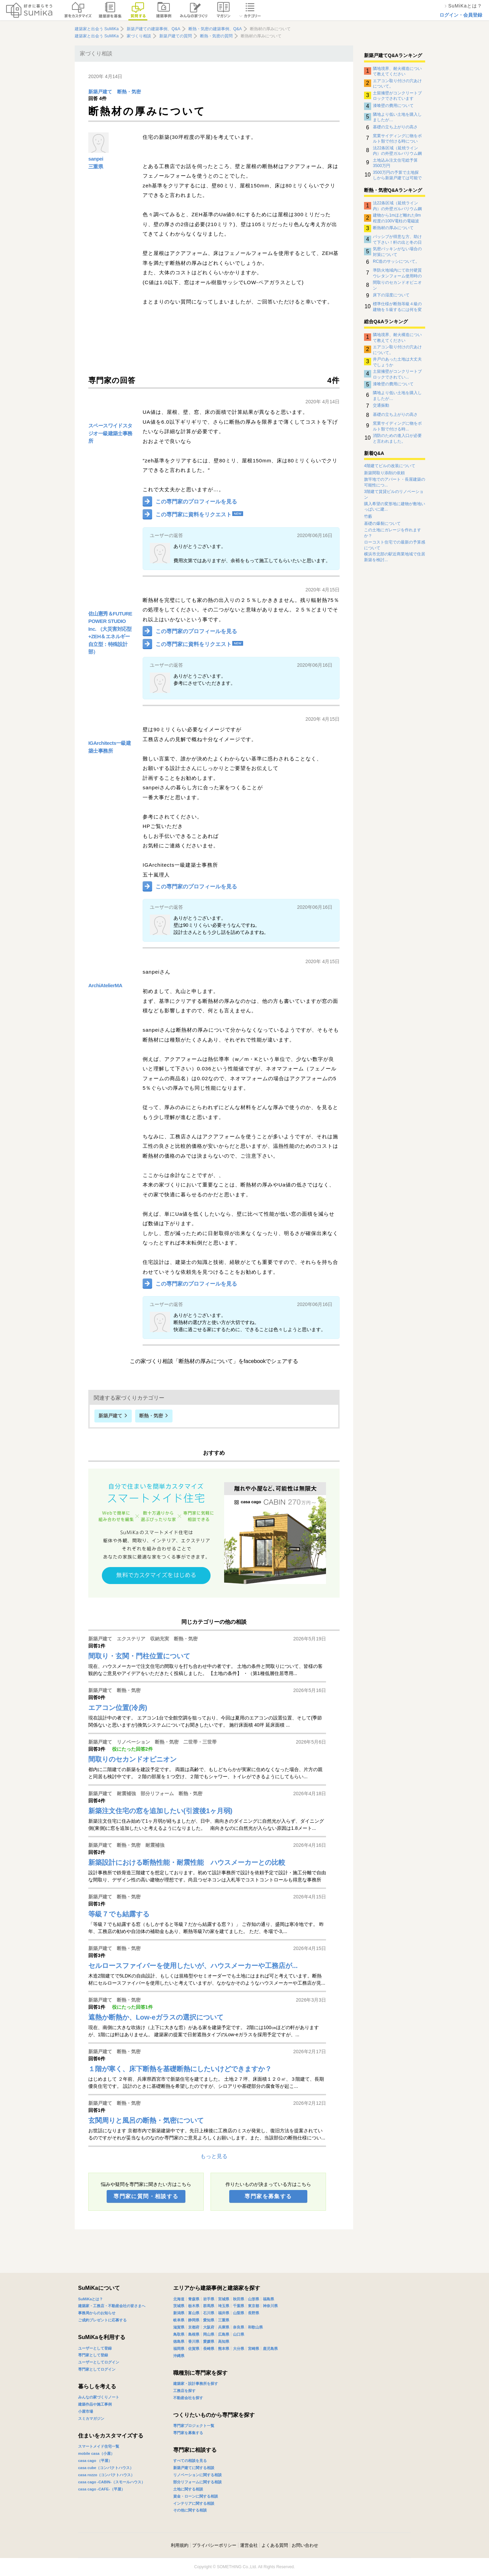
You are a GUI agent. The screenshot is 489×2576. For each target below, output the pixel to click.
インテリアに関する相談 (193, 2503)
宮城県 (223, 2299)
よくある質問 (274, 2545)
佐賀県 (193, 2349)
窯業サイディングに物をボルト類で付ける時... (397, 426)
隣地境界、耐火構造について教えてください (397, 71)
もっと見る (214, 2156)
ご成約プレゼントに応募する (102, 2320)
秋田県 (238, 2299)
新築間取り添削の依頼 (384, 473)
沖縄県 (178, 2356)
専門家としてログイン (96, 2369)
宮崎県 (253, 2349)
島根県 (193, 2334)
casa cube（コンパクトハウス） (105, 2468)
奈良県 (238, 2327)
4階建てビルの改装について (389, 465)
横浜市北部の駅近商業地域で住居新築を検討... (394, 557)
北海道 (178, 2299)
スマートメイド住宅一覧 (98, 2446)
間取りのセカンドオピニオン (397, 285)
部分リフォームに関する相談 (197, 2482)
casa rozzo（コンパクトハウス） (106, 2475)
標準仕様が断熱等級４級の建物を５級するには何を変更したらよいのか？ (397, 306)
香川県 (193, 2341)
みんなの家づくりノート (98, 2397)
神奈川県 (270, 2306)
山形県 (253, 2299)
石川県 (208, 2313)
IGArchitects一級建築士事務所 (109, 747)
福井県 (223, 2313)
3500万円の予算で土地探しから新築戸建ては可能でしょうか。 (397, 175)
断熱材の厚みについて (393, 227)
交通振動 (381, 405)
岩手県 (208, 2299)
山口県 (238, 2334)
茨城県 (178, 2306)
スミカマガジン (91, 2418)
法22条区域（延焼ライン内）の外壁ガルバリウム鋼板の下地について (397, 151)
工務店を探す (184, 2391)
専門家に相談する (195, 2450)
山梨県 (238, 2313)
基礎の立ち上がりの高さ (395, 127)
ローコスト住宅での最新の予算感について (394, 545)
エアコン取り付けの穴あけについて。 (397, 83)
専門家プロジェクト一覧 (193, 2426)
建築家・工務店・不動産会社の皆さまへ (111, 2306)
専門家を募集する (268, 2196)
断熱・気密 (129, 91)
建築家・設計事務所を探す (195, 2383)
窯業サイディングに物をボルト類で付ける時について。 (397, 138)
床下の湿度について (391, 295)
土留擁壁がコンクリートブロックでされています (397, 96)
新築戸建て (100, 91)
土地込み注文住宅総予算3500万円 (395, 163)
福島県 (268, 2299)
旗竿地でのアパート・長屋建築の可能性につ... (394, 482)
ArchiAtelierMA (105, 985)
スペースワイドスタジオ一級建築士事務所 (110, 433)
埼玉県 (223, 2306)
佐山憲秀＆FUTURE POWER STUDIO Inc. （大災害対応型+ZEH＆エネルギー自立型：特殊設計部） (110, 633)
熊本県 (223, 2349)
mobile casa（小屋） (96, 2453)
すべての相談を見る (190, 2461)
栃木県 (193, 2306)
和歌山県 (255, 2327)
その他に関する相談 (190, 2510)
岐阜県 (178, 2320)
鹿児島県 (270, 2349)
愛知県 (208, 2320)
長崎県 (208, 2349)
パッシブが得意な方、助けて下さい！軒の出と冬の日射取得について (397, 239)
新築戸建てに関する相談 (193, 2468)
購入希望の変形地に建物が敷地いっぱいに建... (394, 506)
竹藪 (368, 516)
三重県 (95, 166)
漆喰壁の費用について (393, 105)
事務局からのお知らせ (96, 2313)
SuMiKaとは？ (90, 2299)
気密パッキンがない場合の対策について (397, 251)
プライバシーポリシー (214, 2545)
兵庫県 (223, 2327)
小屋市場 (85, 2411)
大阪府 (208, 2327)
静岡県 (193, 2320)
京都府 (193, 2327)
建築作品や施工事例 (95, 2404)
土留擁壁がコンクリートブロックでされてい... (397, 374)
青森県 (193, 2299)
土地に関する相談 (188, 2489)
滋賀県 (178, 2327)
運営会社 (249, 2545)
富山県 (193, 2313)
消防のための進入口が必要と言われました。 (397, 438)
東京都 (253, 2306)
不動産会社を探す (188, 2398)
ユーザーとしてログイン (98, 2362)
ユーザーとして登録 (95, 2348)
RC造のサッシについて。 (396, 261)
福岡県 (178, 2349)
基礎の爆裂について (382, 523)
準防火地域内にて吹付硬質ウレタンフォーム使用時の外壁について (397, 273)
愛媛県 (208, 2341)
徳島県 (178, 2341)
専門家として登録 (93, 2355)
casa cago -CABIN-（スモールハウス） (111, 2482)
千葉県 (238, 2306)
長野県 (253, 2313)
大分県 (238, 2349)
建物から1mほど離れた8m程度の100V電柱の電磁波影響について (397, 218)
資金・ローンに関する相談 (195, 2496)
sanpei (95, 159)
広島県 (223, 2334)
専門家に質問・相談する (145, 2196)
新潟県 (178, 2313)
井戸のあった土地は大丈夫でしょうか (397, 362)
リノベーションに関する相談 (197, 2475)
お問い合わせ (305, 2545)
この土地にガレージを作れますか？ (392, 533)
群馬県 (208, 2306)
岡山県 (208, 2334)
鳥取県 (178, 2334)
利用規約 (179, 2545)
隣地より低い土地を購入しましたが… (397, 117)
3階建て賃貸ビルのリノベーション (393, 494)
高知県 (223, 2341)
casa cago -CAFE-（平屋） (101, 2489)
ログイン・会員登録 (460, 15)
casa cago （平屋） (95, 2461)
